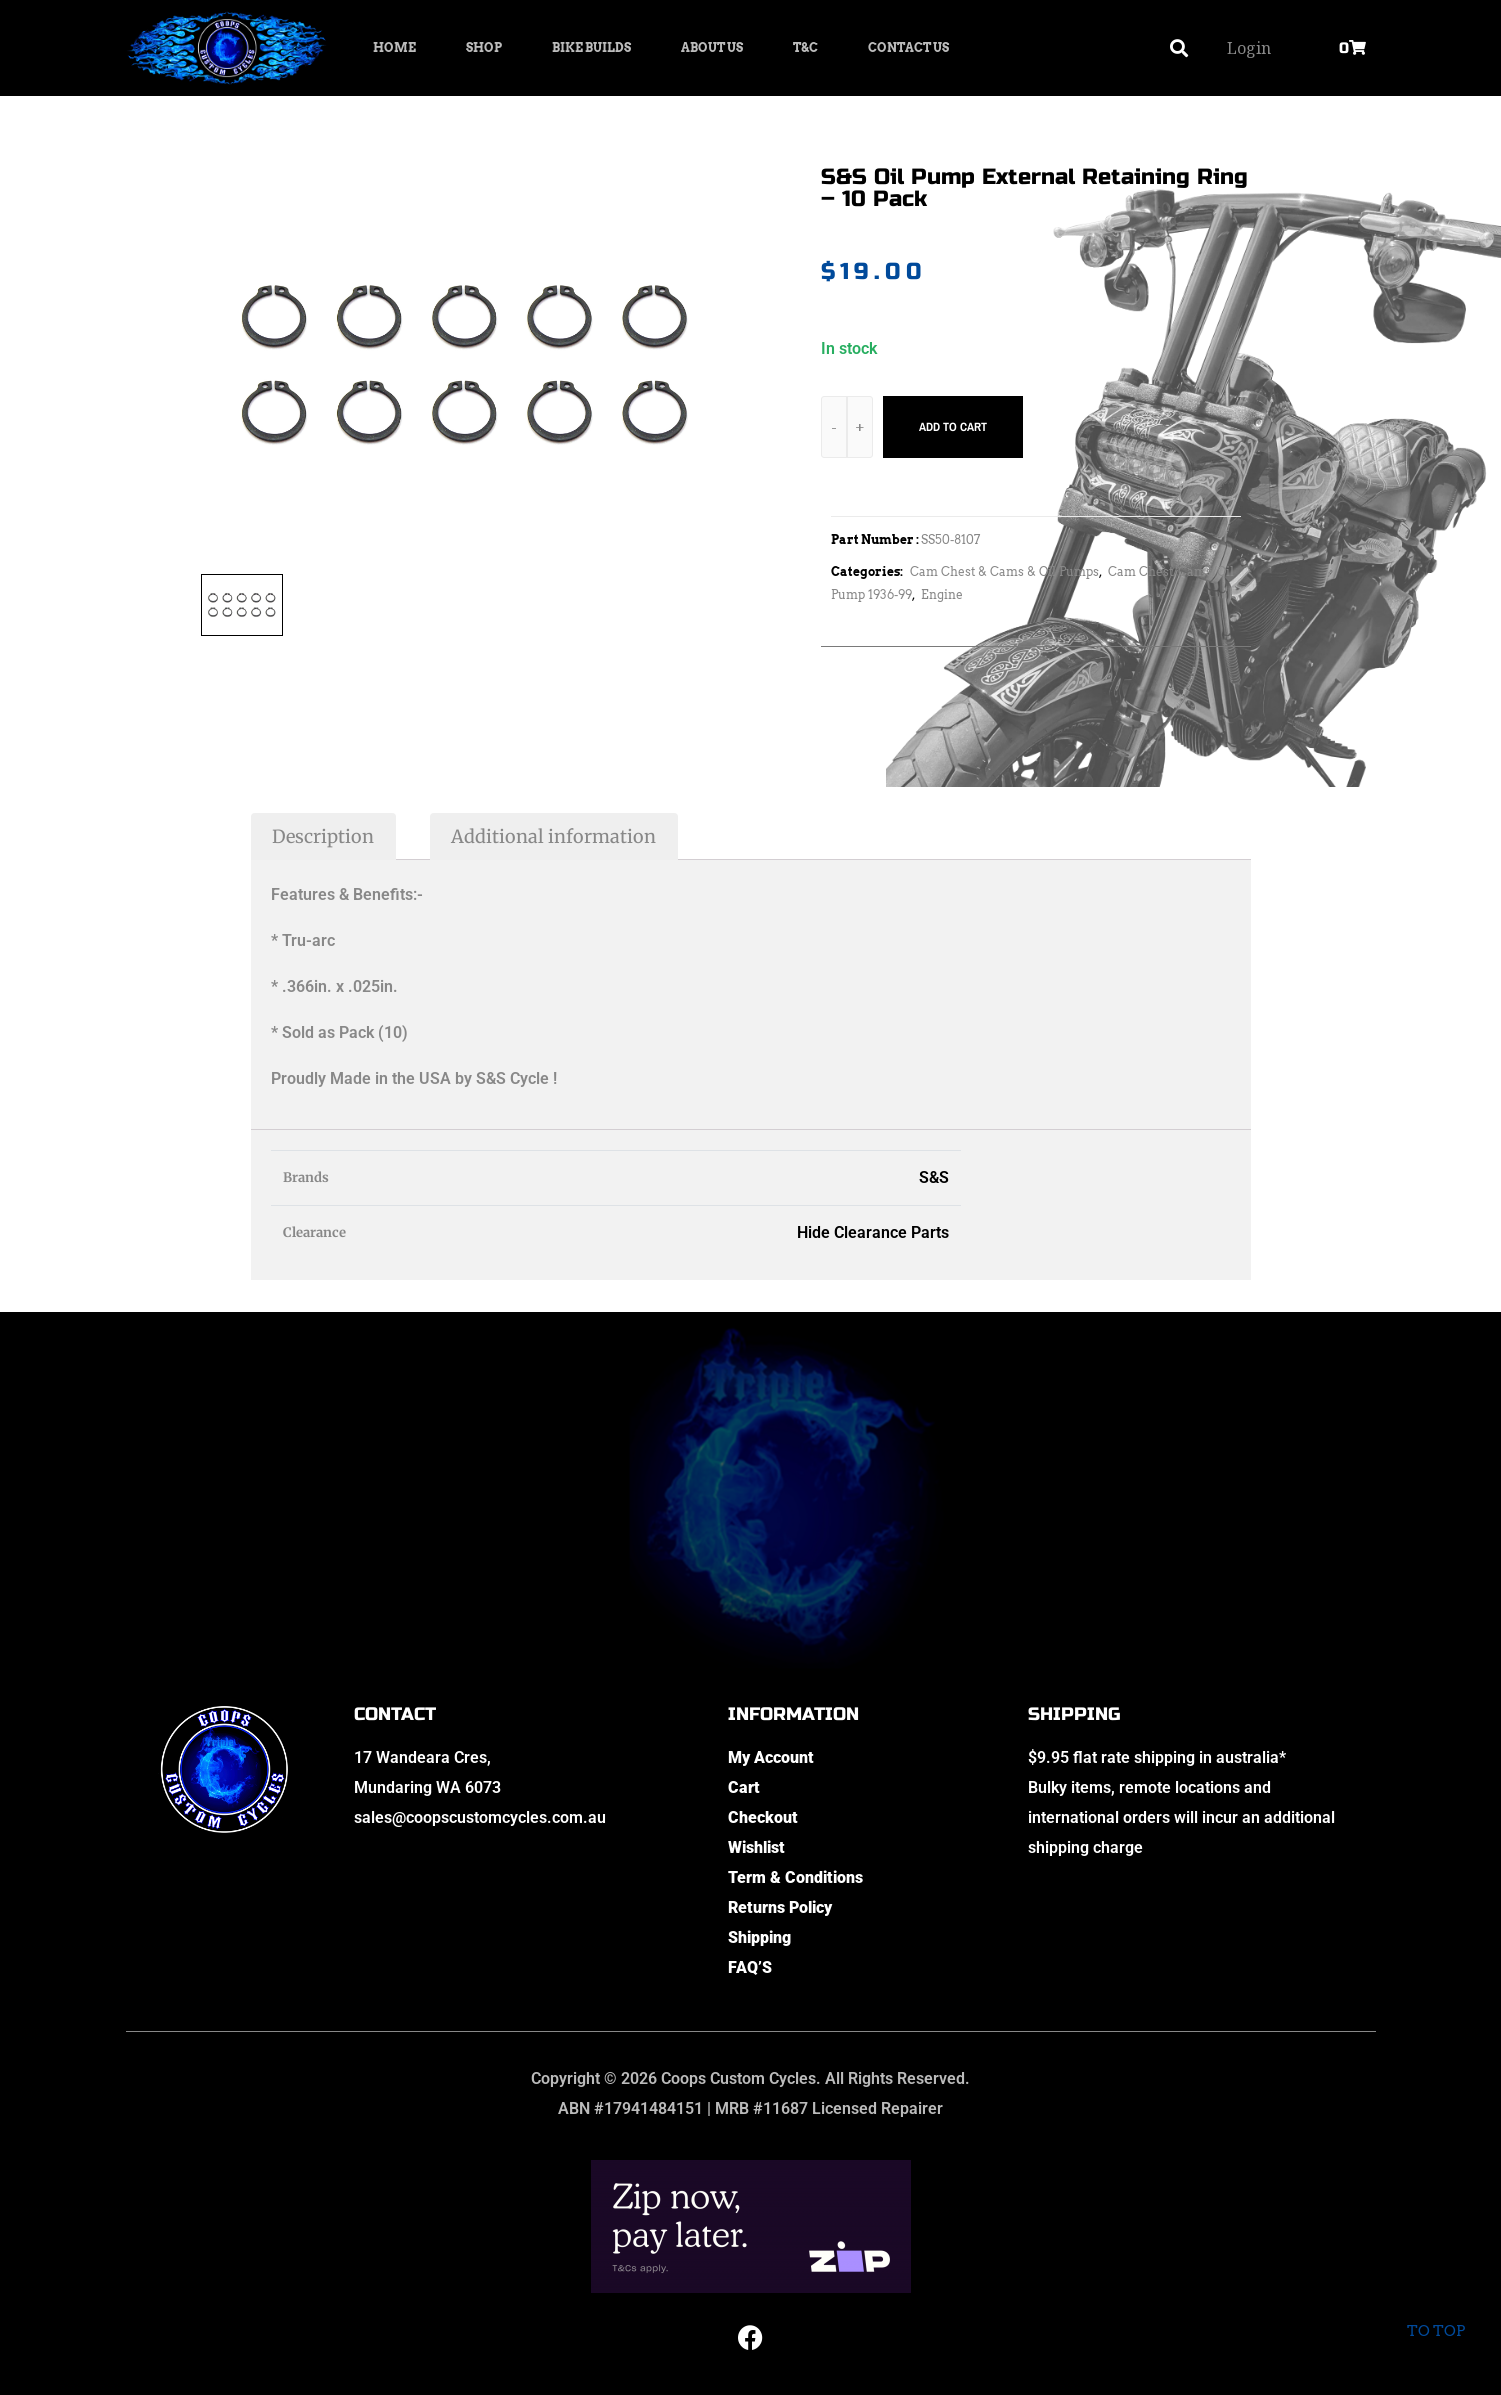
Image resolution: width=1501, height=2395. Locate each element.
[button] (1178, 48)
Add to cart (953, 427)
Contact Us (908, 47)
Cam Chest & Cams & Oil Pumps (1004, 571)
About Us (712, 47)
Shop (484, 47)
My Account (771, 1757)
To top (1435, 2314)
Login (1249, 48)
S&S (934, 1177)
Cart (744, 1787)
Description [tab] (323, 836)
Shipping (759, 1937)
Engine (942, 594)
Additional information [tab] (553, 836)
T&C (805, 47)
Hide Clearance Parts (873, 1232)
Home (394, 47)
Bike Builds (591, 47)
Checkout (763, 1817)
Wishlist (756, 1847)
